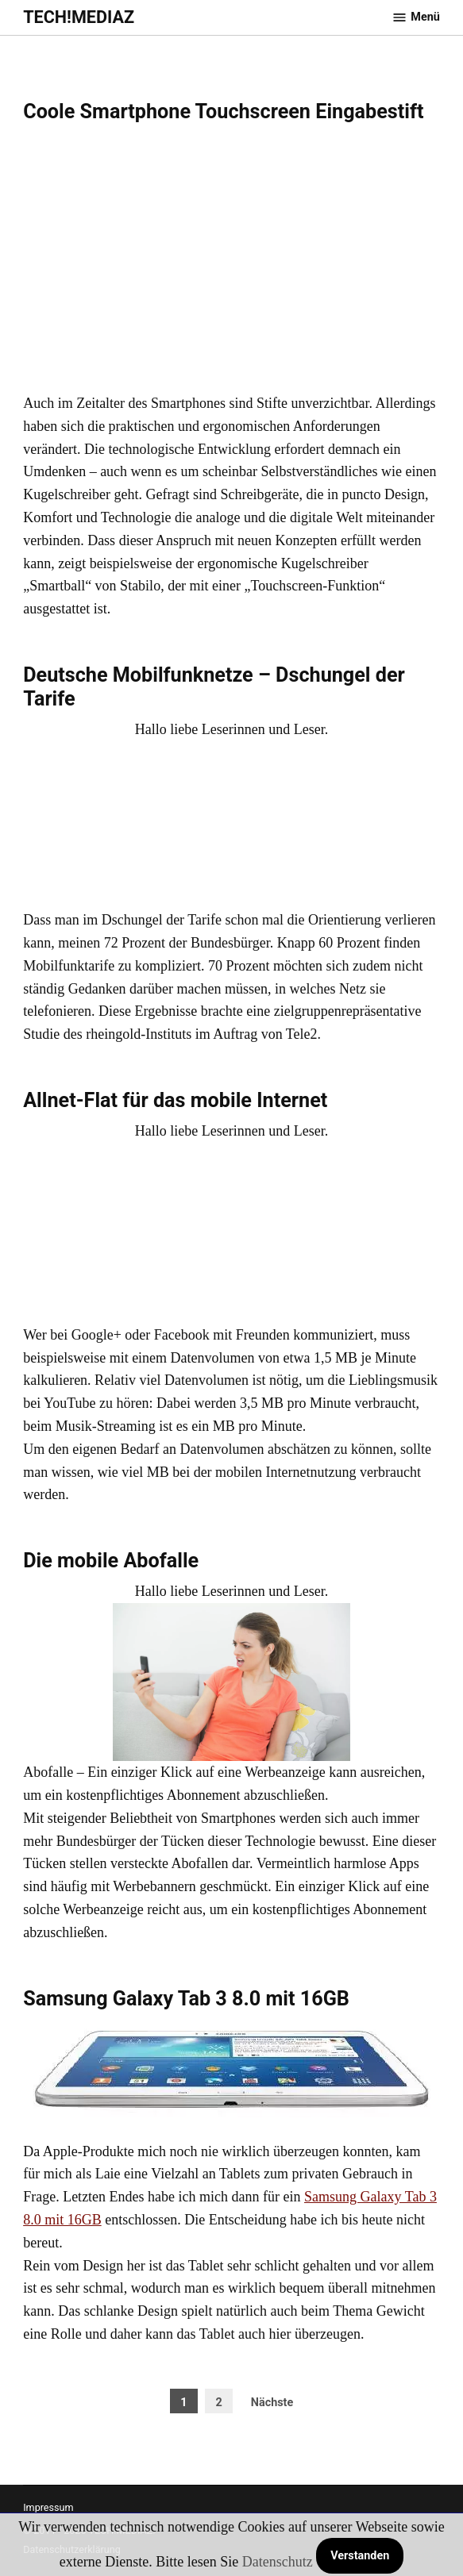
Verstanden (359, 2556)
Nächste (272, 2402)
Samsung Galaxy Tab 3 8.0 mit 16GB (186, 1998)
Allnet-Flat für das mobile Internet (175, 1100)
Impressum (48, 2507)
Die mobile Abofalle (111, 1560)
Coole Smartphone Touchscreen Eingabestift (223, 111)
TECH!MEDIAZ (78, 17)
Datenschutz (277, 2562)
